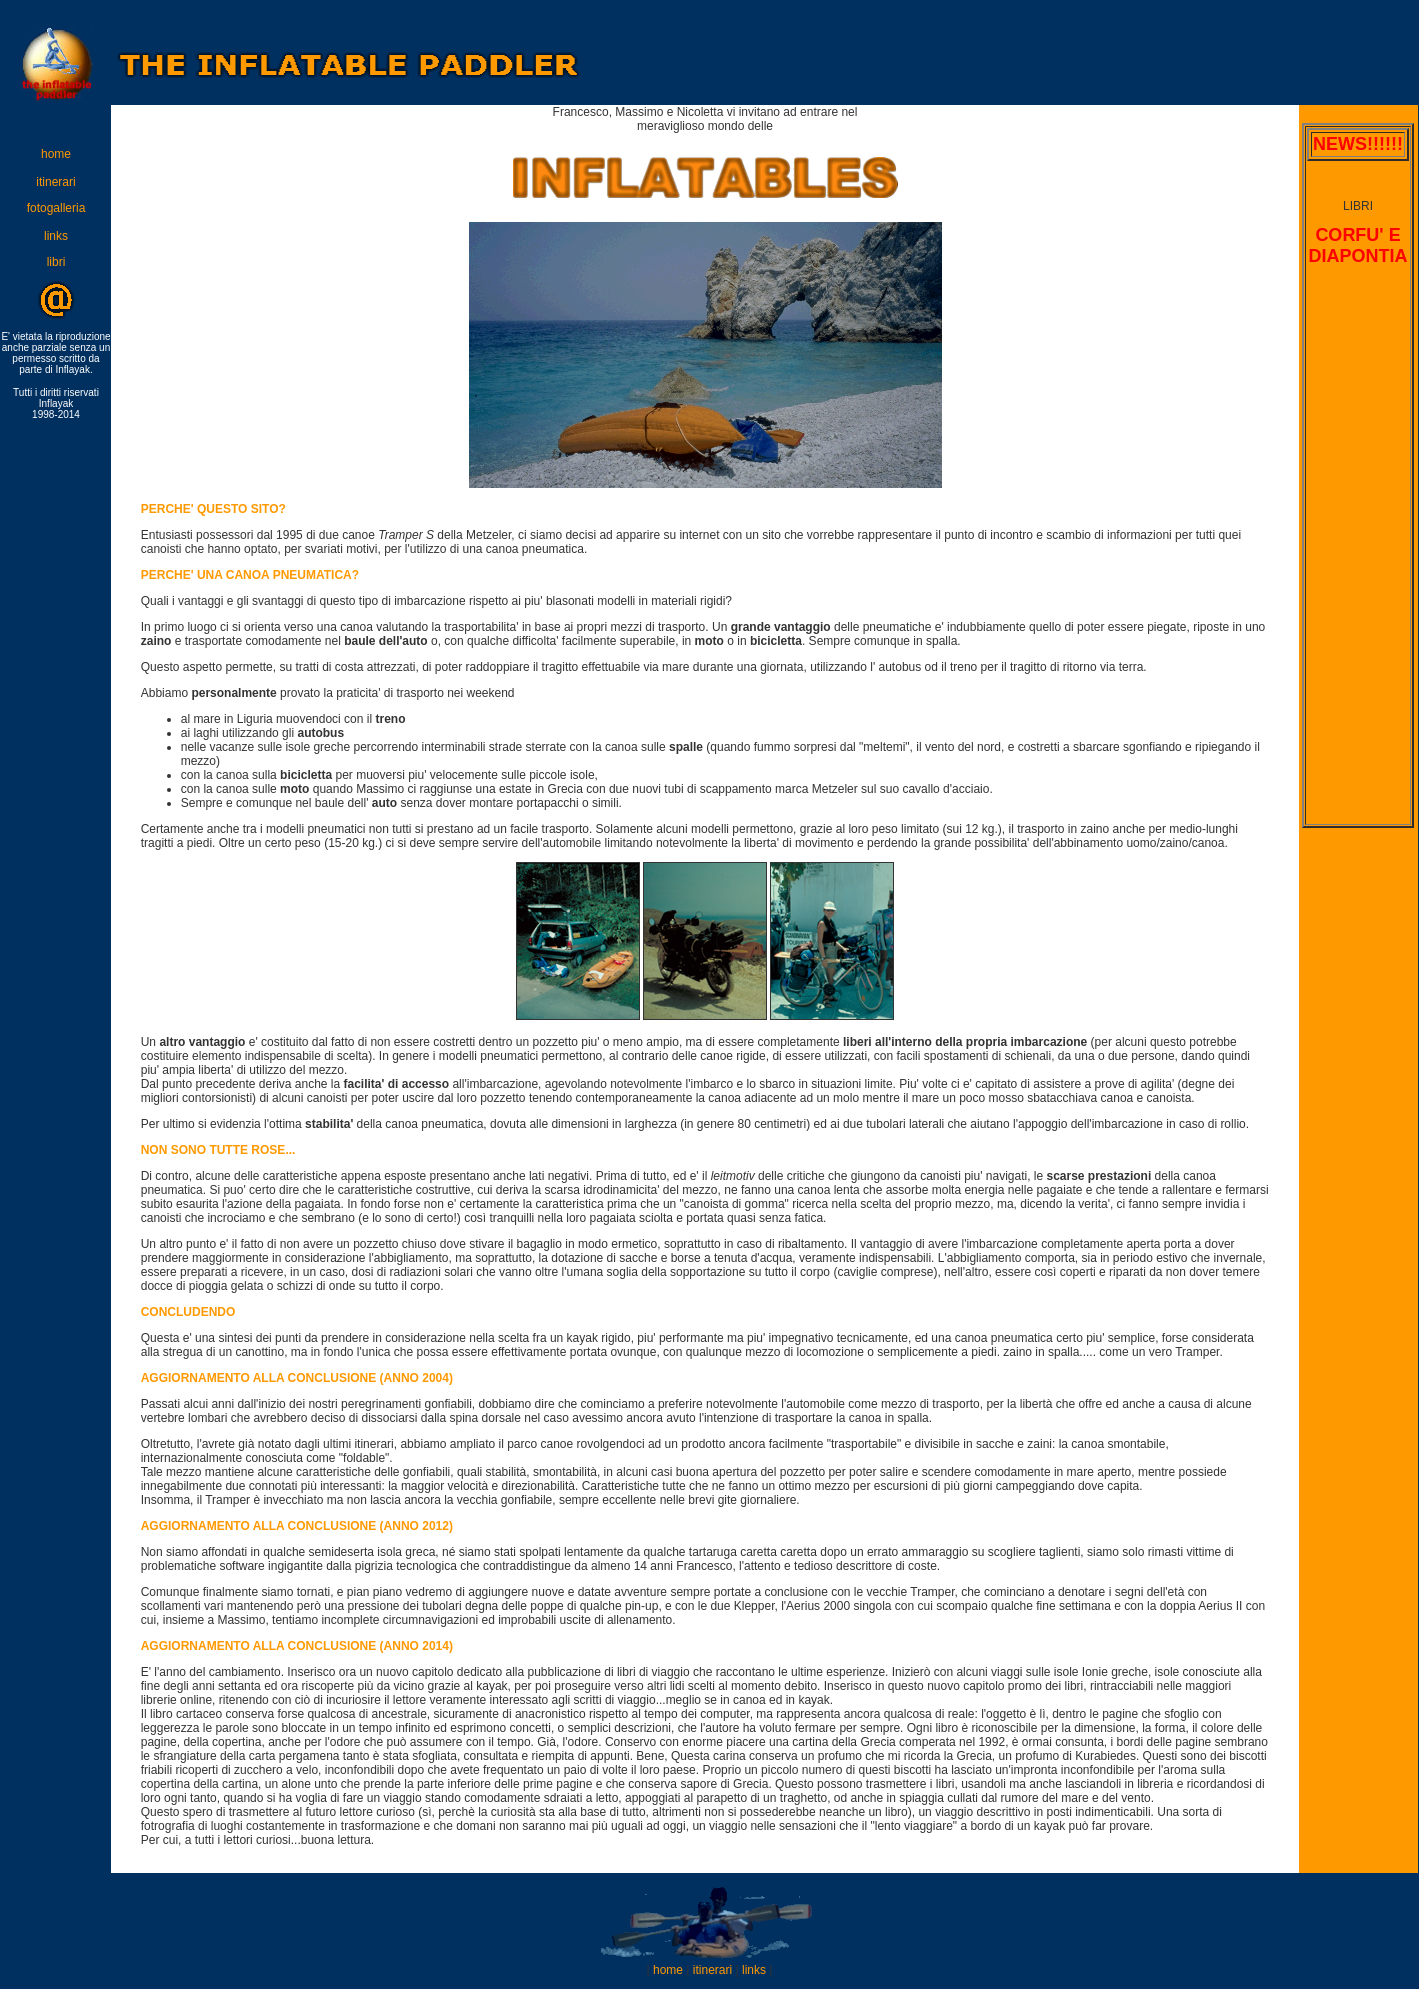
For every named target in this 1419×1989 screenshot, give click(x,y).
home (56, 154)
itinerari (55, 182)
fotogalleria (56, 208)
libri (56, 262)
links (56, 236)
